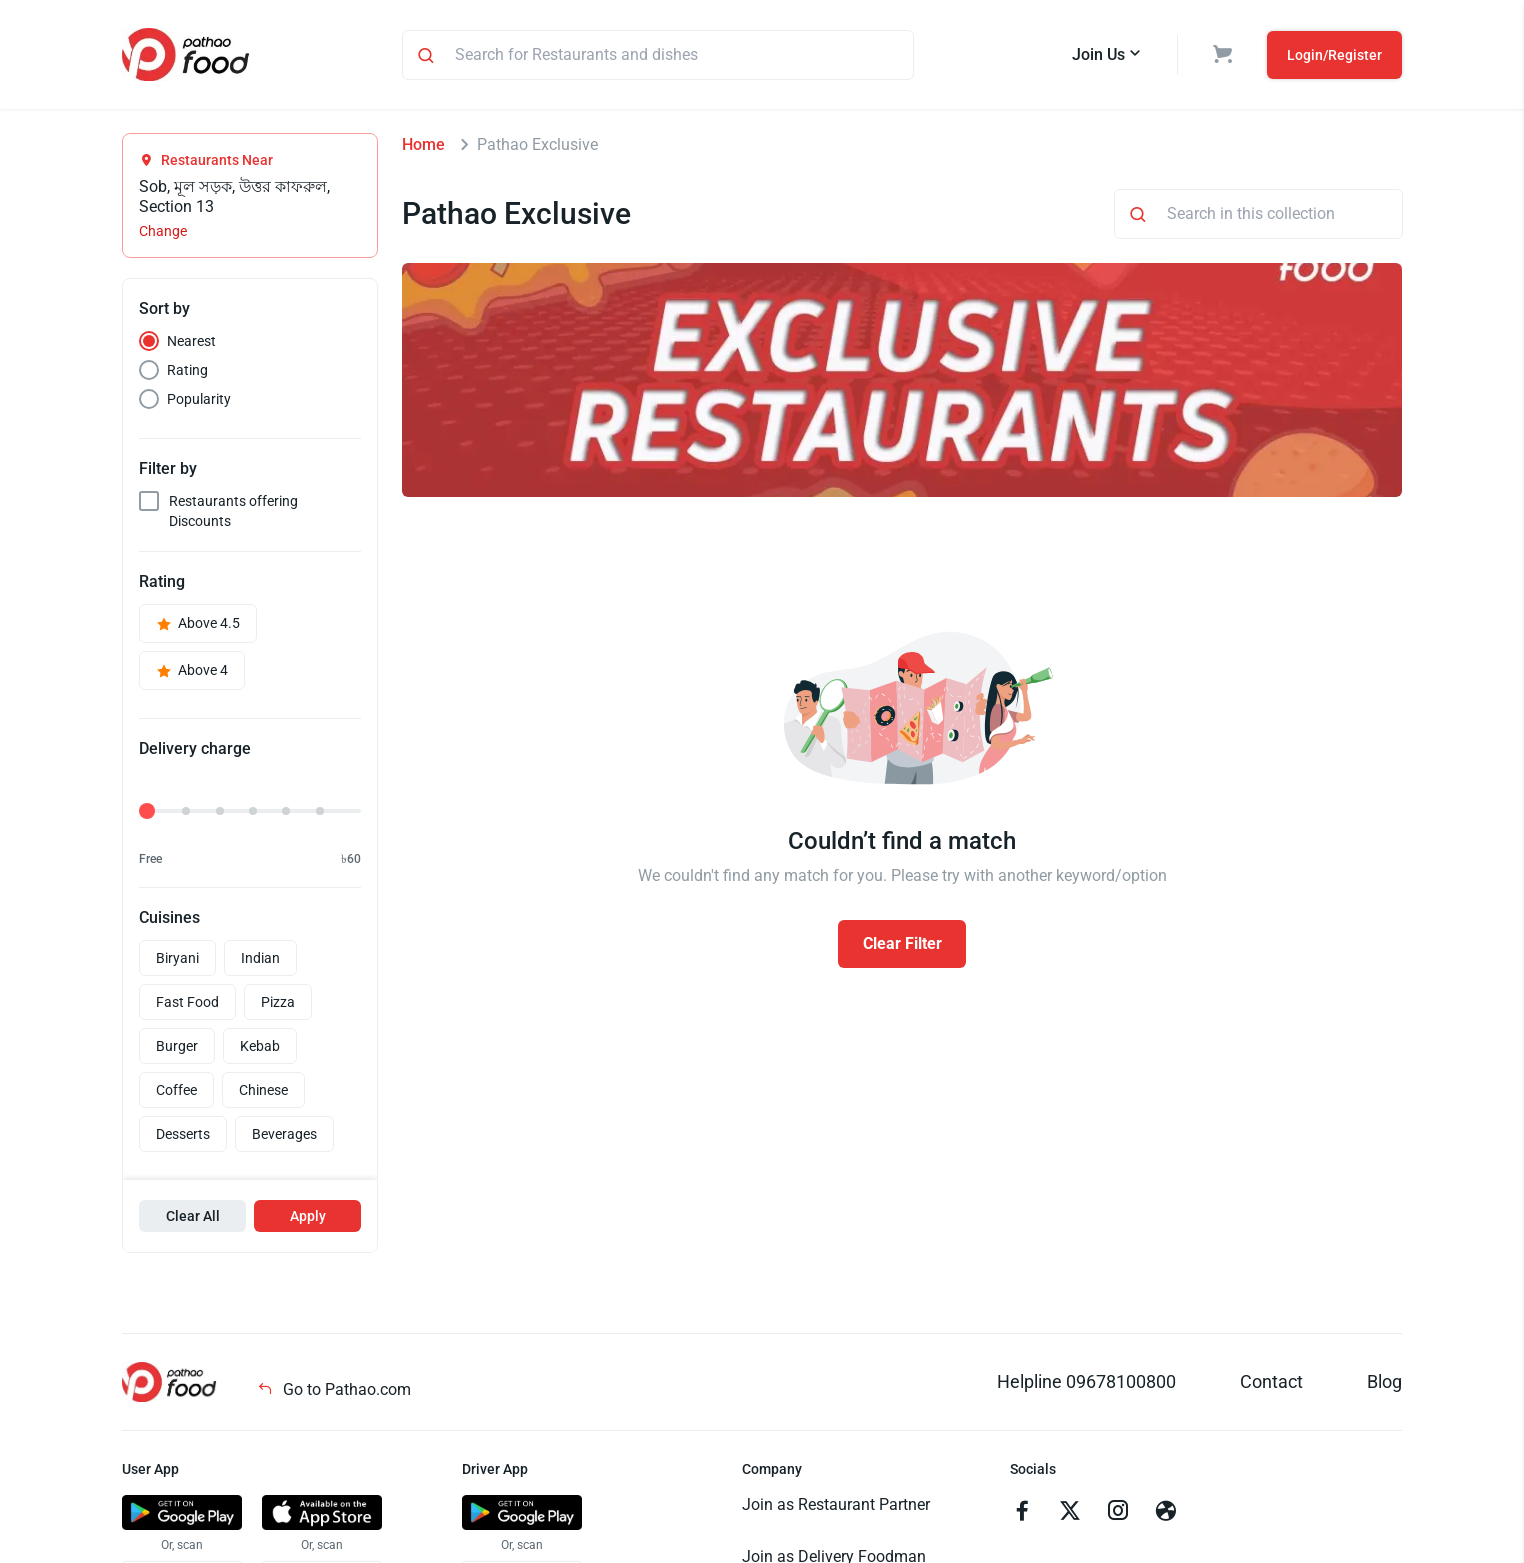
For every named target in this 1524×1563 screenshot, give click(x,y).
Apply (308, 1216)
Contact (1271, 1381)
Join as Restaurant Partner (836, 1504)
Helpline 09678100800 (1086, 1381)
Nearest (191, 341)
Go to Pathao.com (334, 1389)
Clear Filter (902, 943)
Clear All (193, 1216)
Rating (187, 370)
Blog (1384, 1381)
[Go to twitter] (1070, 1513)
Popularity (199, 399)
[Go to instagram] (1118, 1513)
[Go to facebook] (1022, 1513)
